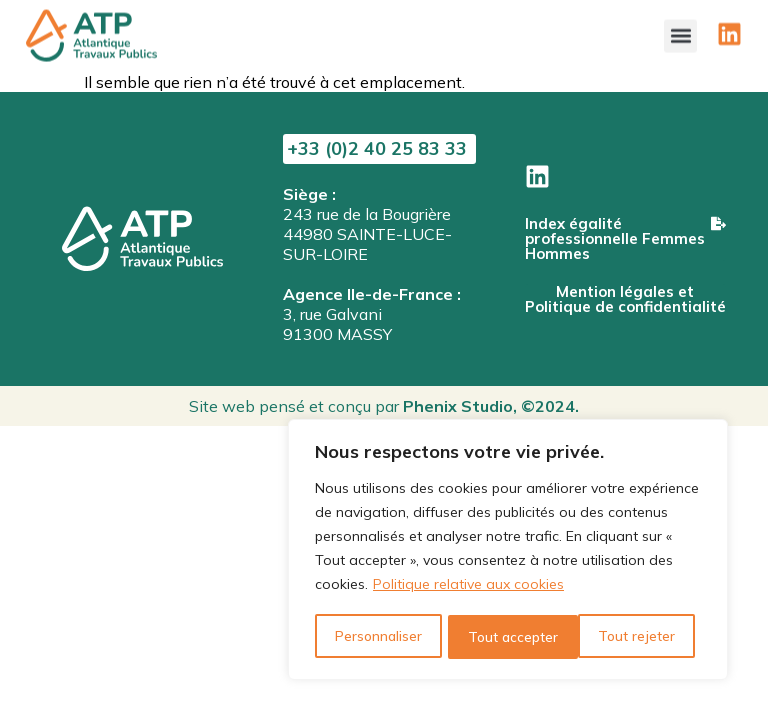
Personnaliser (377, 637)
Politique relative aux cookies (468, 587)
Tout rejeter (505, 637)
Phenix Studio (458, 406)
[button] (680, 31)
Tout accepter (636, 637)
